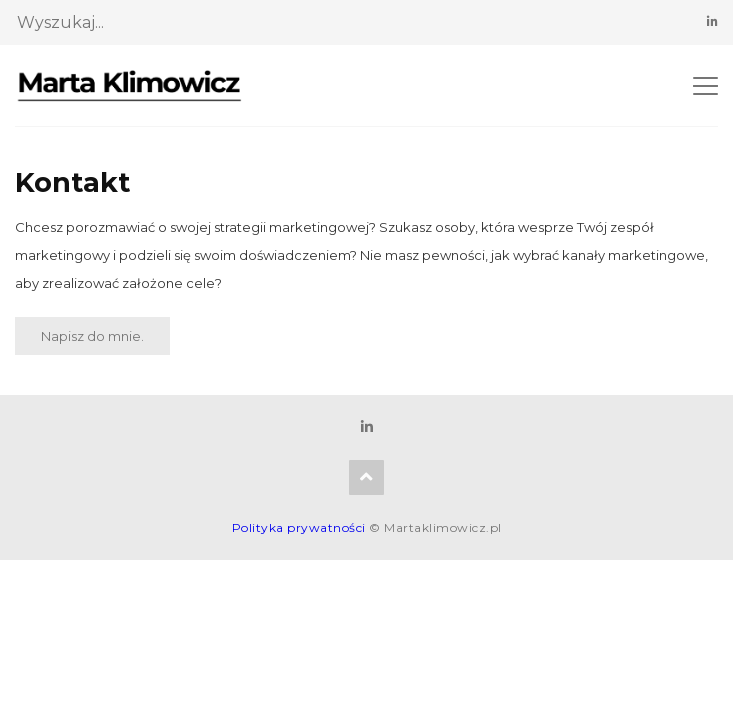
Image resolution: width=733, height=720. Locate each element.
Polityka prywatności (299, 527)
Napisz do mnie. (92, 336)
